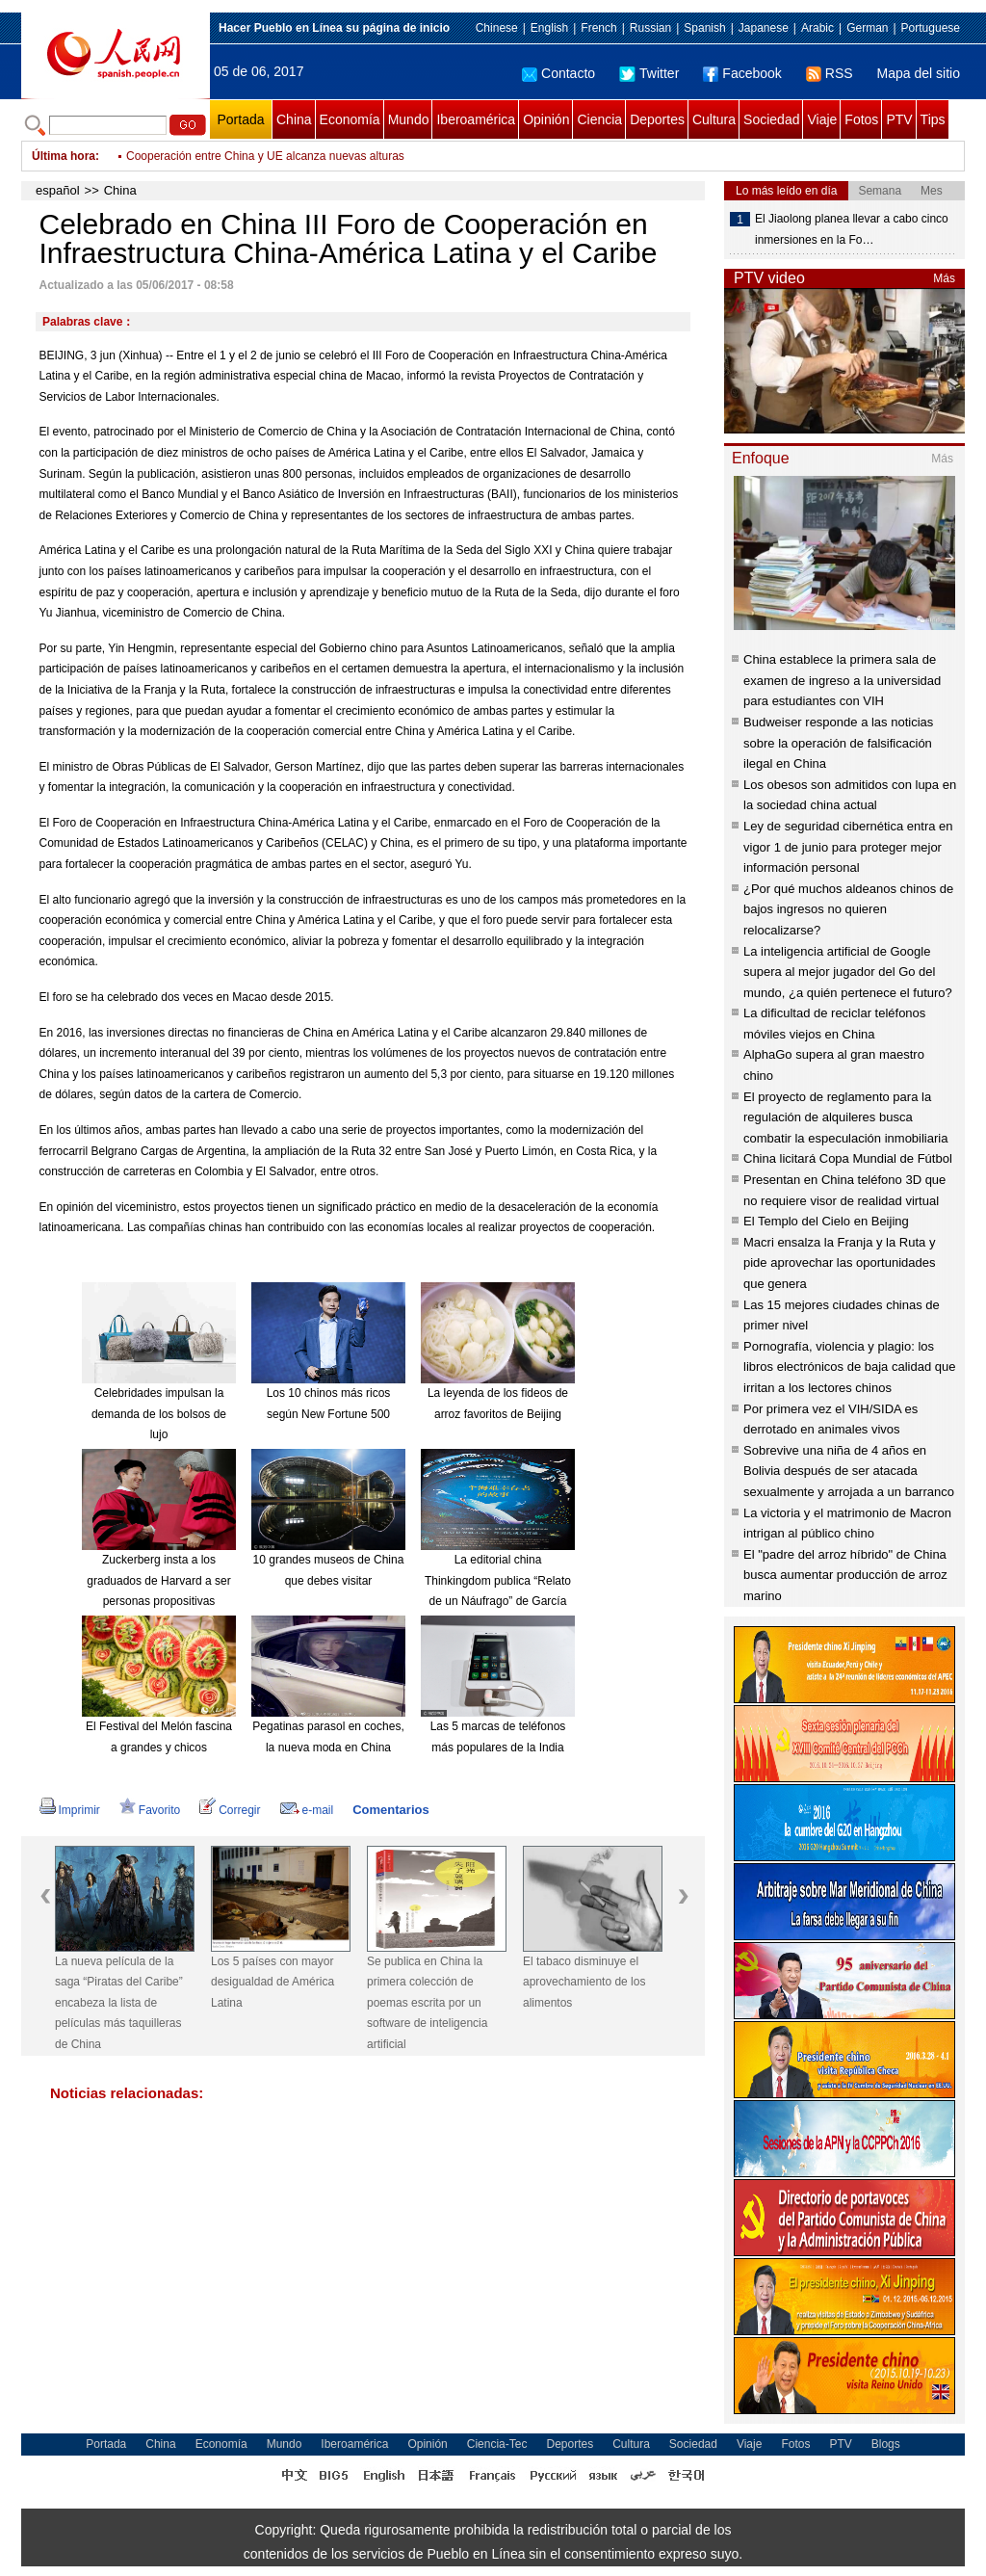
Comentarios (390, 1809)
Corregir (229, 1810)
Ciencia (599, 119)
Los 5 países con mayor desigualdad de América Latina (272, 1982)
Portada (240, 119)
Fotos (861, 119)
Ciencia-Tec (497, 2444)
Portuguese (930, 28)
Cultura (714, 119)
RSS (829, 73)
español (58, 190)
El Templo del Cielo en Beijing (826, 1221)
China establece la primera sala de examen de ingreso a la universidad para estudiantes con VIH (842, 680)
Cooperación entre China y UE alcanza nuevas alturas (265, 156)
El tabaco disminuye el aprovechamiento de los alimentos (584, 1982)
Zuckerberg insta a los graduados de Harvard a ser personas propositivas (158, 1580)
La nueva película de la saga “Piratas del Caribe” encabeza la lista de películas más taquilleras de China (119, 2003)
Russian (650, 28)
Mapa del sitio (918, 73)
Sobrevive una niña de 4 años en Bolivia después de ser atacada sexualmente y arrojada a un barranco (848, 1471)
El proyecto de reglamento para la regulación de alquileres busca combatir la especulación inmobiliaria (845, 1117)
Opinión (546, 119)
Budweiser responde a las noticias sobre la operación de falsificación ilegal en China (838, 743)
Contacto (558, 73)
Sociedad (771, 119)
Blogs (885, 2444)
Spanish (704, 28)
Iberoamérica (475, 119)
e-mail (307, 1810)
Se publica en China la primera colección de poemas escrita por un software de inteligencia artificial (427, 2003)
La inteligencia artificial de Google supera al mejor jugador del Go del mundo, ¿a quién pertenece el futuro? (847, 972)
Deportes (657, 119)
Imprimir (69, 1810)
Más (944, 278)
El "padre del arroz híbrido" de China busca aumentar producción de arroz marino (845, 1575)
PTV (899, 119)
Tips (933, 119)
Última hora (63, 156)
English (549, 28)
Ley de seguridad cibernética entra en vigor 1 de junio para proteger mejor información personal (848, 847)
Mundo (408, 119)
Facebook (742, 73)
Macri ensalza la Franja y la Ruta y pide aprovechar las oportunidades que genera (839, 1263)
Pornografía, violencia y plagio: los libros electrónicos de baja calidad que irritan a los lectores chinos (849, 1367)
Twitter (649, 73)
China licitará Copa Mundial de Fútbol (847, 1158)
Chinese (497, 28)
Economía (350, 119)
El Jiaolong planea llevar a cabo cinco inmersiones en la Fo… (851, 229)
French (598, 28)
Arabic (817, 28)
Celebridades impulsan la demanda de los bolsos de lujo (158, 1413)
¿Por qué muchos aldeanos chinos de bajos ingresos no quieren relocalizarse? (848, 909)
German (867, 28)
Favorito (149, 1810)
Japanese (764, 28)
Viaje (822, 119)
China (294, 119)
